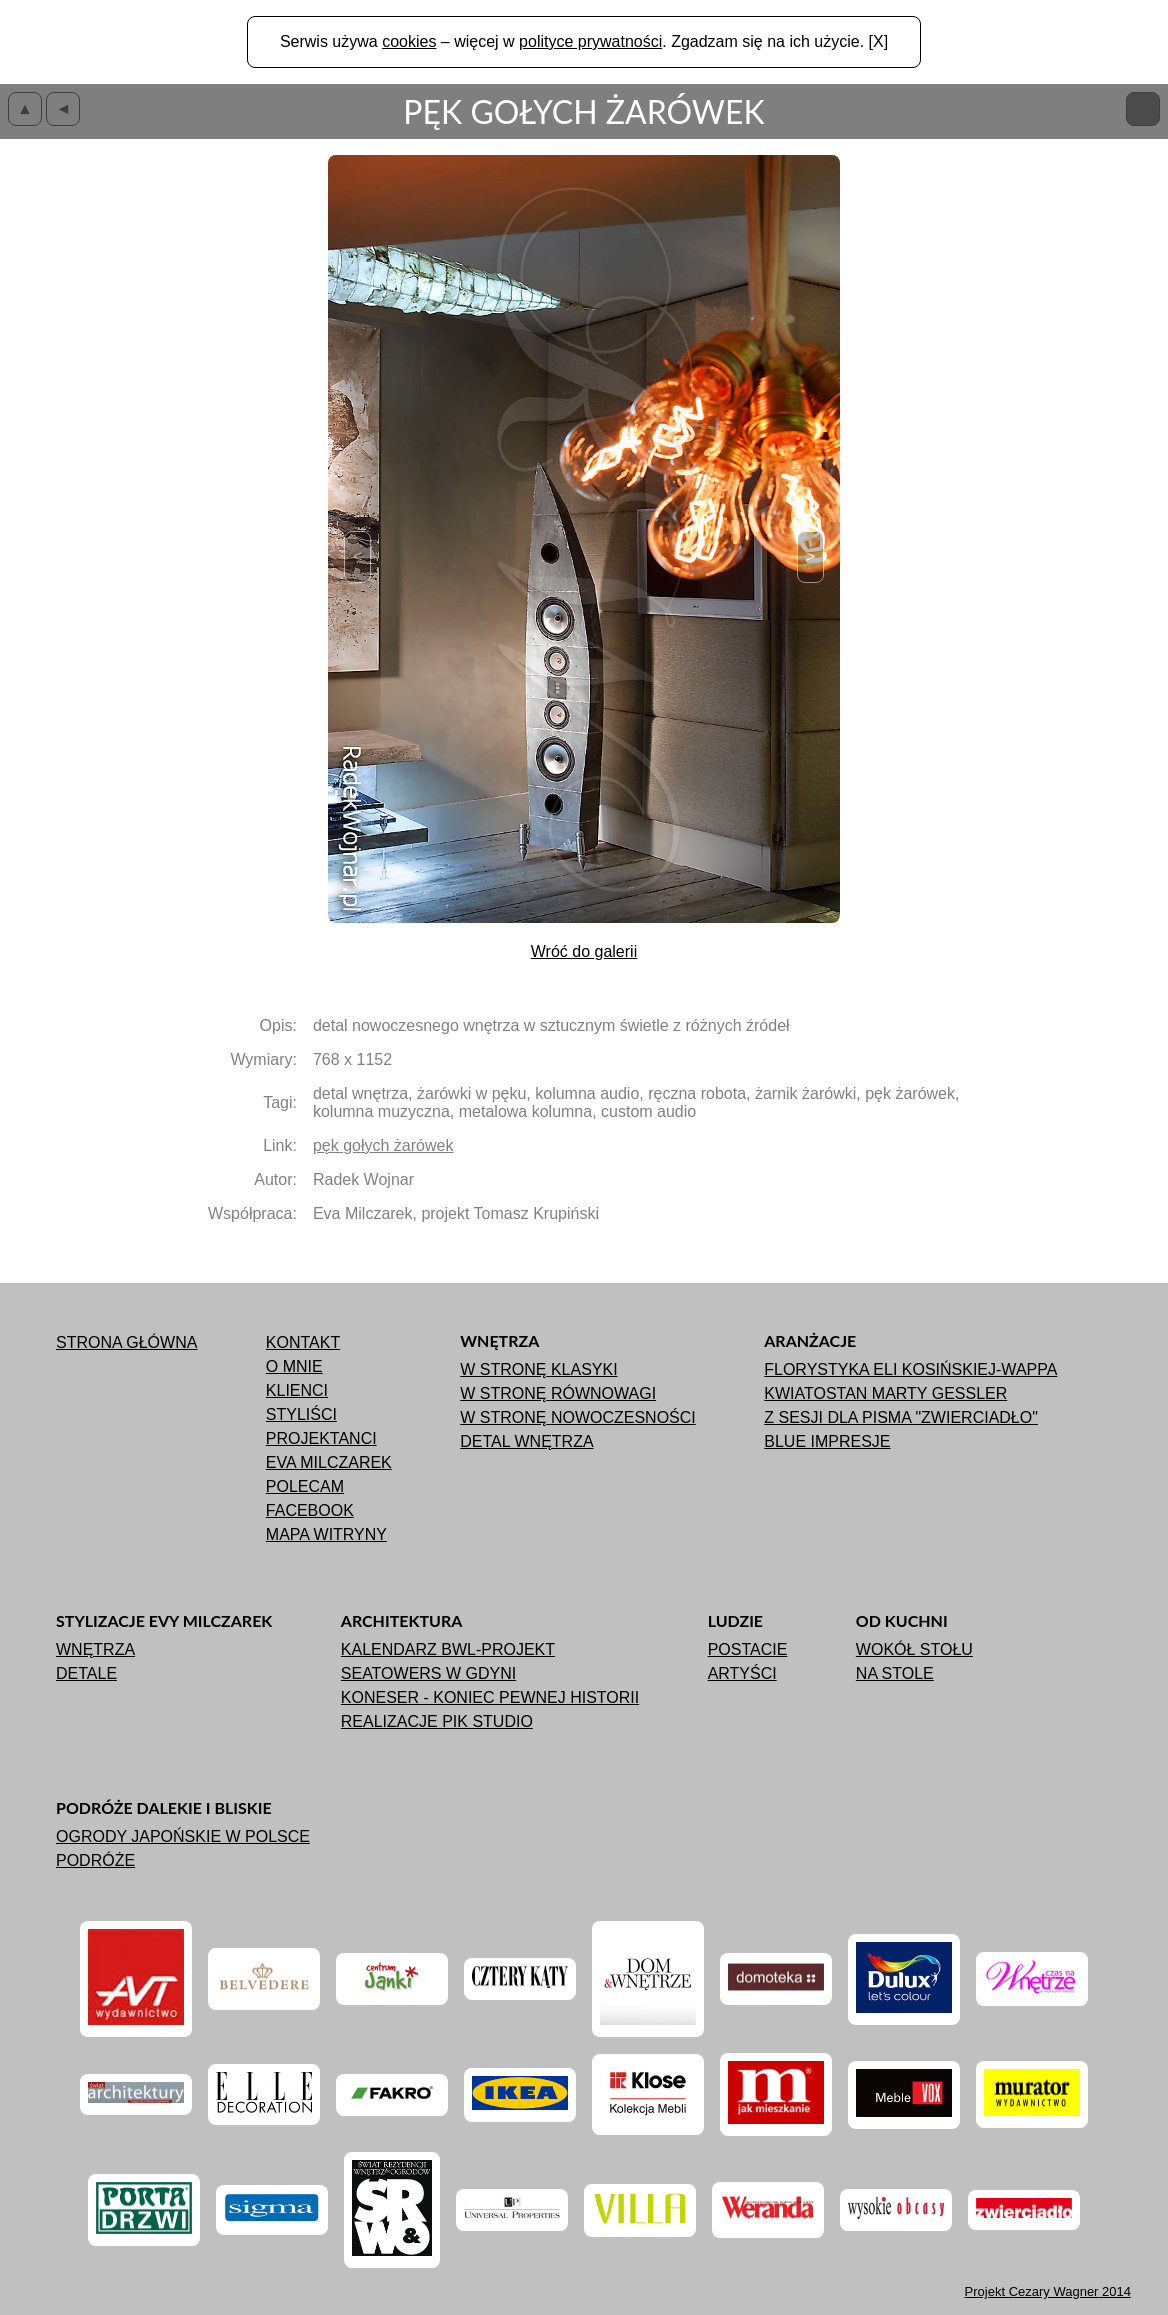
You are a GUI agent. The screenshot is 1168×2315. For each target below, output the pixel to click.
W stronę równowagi (558, 1393)
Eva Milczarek (329, 1462)
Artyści (742, 1673)
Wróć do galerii (584, 951)
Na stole (895, 1673)
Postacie (748, 1649)
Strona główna (126, 1342)
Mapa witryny (326, 1534)
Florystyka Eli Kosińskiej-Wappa (910, 1369)
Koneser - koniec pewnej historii (490, 1697)
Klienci (297, 1390)
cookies (409, 41)
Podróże (95, 1860)
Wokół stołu (914, 1649)
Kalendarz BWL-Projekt (448, 1649)
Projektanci (321, 1438)
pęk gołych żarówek (383, 1145)
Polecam (305, 1486)
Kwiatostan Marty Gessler (885, 1393)
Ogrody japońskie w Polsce (183, 1836)
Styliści (301, 1414)
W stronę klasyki (538, 1369)
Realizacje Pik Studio (437, 1721)
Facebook (310, 1510)
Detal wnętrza (526, 1441)
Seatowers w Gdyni (428, 1673)
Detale (86, 1673)
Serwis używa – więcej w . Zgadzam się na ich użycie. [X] (584, 41)
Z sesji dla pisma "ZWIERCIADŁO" (901, 1417)
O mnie (294, 1366)
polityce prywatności (590, 41)
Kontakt (303, 1342)
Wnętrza (95, 1649)
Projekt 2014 (1048, 2291)
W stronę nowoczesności (578, 1417)
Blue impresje (827, 1441)
